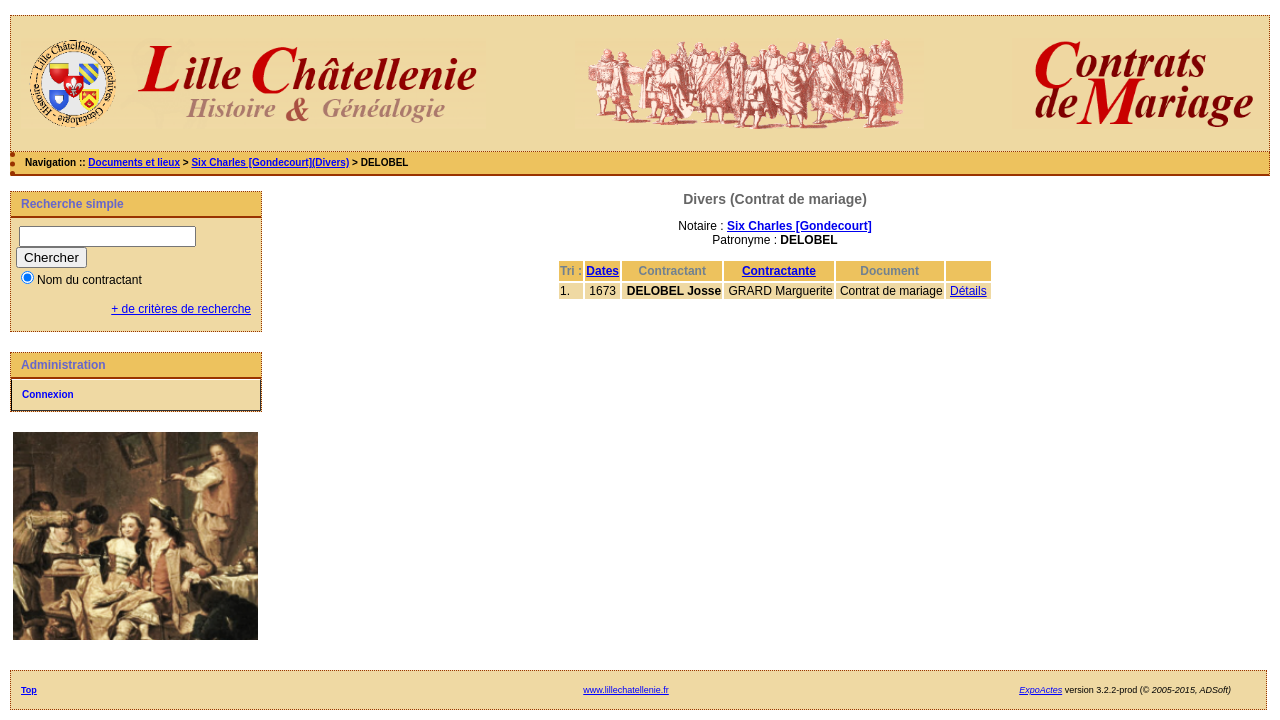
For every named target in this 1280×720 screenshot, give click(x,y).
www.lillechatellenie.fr (626, 690)
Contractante (779, 271)
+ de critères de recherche (181, 309)
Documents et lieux (134, 162)
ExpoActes (1040, 690)
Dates (602, 271)
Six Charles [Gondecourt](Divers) (270, 162)
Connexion (48, 394)
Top (29, 690)
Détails (968, 291)
